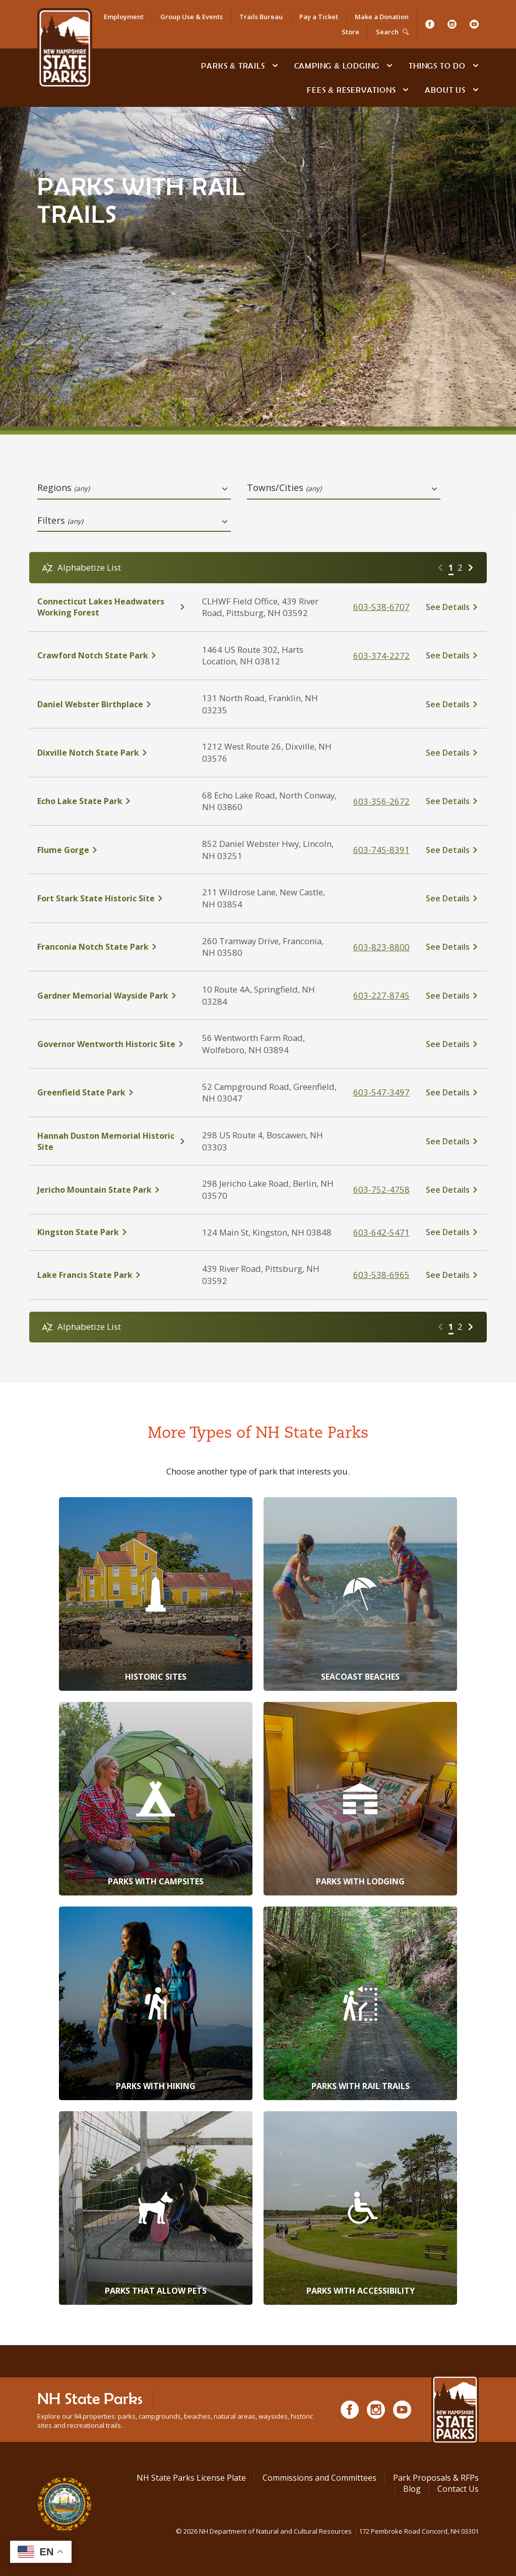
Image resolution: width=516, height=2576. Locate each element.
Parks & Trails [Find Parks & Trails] (233, 66)
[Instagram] (452, 24)
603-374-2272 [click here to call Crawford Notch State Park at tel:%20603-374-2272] (381, 655)
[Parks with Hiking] (155, 2003)
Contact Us (458, 2488)
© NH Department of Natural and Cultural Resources (327, 2531)
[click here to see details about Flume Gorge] (111, 849)
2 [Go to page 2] (460, 567)
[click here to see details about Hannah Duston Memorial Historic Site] (111, 1141)
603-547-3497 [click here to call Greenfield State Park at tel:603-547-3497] (381, 1092)
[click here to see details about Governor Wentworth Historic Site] (111, 1044)
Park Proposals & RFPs (436, 2477)
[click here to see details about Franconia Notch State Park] (111, 946)
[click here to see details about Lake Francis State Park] (111, 1274)
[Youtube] (474, 24)
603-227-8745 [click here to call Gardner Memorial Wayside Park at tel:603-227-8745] (381, 995)
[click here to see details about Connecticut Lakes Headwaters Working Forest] (111, 607)
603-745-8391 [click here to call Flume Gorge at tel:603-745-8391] (381, 849)
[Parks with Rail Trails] (360, 2003)
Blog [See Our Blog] (412, 2488)
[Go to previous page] (440, 568)
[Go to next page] (471, 568)
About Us (445, 90)
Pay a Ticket (318, 16)
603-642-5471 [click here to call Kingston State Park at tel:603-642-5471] (381, 1232)
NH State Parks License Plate (191, 2477)
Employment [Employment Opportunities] (124, 16)
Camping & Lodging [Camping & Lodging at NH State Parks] (337, 66)
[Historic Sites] (155, 1594)
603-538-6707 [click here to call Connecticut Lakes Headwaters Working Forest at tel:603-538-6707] (381, 606)
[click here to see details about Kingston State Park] (111, 1232)
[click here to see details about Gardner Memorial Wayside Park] (111, 995)
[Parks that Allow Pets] (155, 2208)
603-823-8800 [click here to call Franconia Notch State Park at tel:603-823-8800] (381, 947)
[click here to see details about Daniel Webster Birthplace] (111, 704)
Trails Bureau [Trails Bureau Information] (261, 16)
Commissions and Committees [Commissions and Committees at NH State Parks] (319, 2477)
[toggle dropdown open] (225, 489)
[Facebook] (429, 24)
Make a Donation (382, 16)
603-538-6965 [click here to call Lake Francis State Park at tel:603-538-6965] (381, 1274)
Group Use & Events (191, 16)
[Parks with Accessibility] (360, 2208)
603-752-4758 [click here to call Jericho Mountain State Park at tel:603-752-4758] (381, 1189)
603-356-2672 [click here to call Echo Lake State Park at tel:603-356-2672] (381, 801)
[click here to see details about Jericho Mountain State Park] (111, 1189)
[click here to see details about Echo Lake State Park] (111, 801)
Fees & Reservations (351, 90)
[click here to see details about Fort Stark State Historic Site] (111, 898)
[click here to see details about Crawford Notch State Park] (111, 655)
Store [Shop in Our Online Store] (350, 31)
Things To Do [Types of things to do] (437, 66)
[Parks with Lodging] (360, 1798)
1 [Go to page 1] (451, 567)
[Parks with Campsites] (155, 1798)
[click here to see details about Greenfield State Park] (111, 1092)
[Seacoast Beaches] (360, 1594)
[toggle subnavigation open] (275, 66)
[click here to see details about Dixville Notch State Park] (111, 752)
